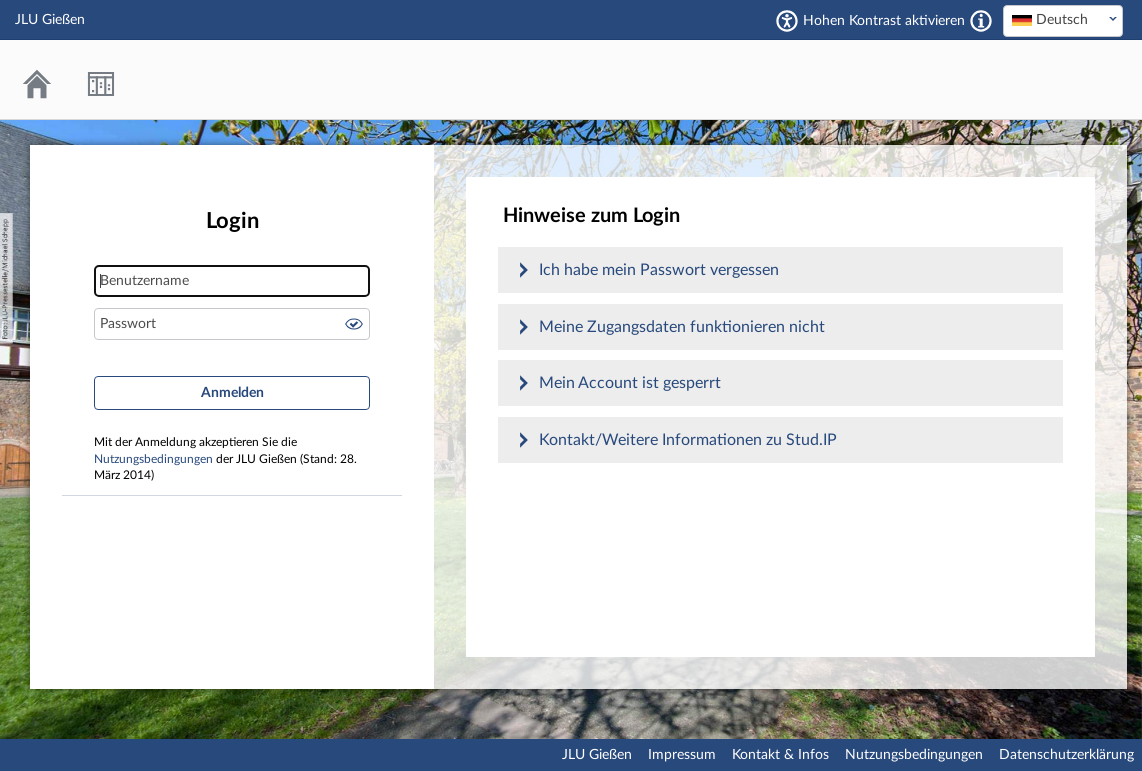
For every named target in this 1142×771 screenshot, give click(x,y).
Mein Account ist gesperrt (630, 383)
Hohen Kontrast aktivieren (884, 21)
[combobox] (1063, 21)
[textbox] (1063, 20)
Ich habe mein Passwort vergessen (659, 270)
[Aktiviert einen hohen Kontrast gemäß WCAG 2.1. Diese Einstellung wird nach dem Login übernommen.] (981, 21)
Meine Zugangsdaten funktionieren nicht (682, 327)
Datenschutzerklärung (1066, 755)
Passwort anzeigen (354, 324)
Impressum (682, 755)
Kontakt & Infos (780, 755)
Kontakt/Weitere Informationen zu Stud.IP (688, 440)
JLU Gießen (597, 755)
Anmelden (232, 393)
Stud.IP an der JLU (1047, 79)
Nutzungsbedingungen (153, 459)
